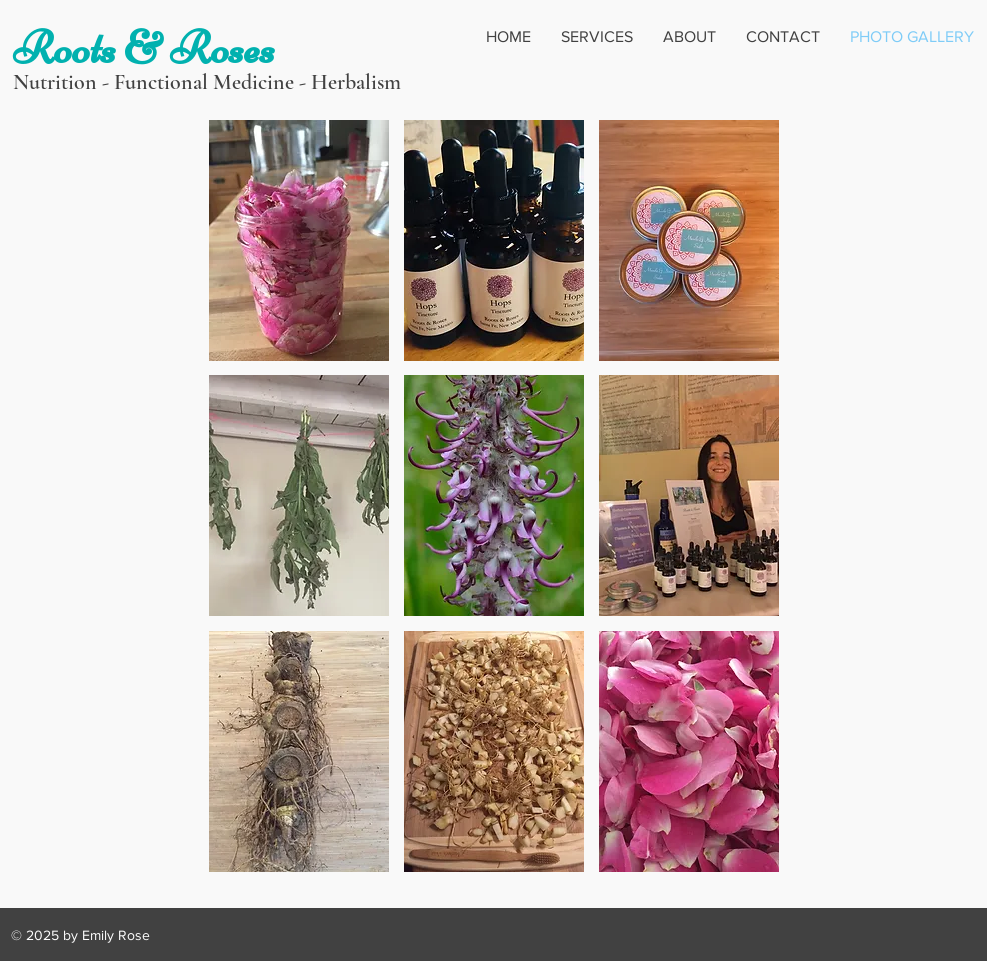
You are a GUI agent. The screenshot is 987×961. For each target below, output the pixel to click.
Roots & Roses (144, 48)
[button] (299, 240)
